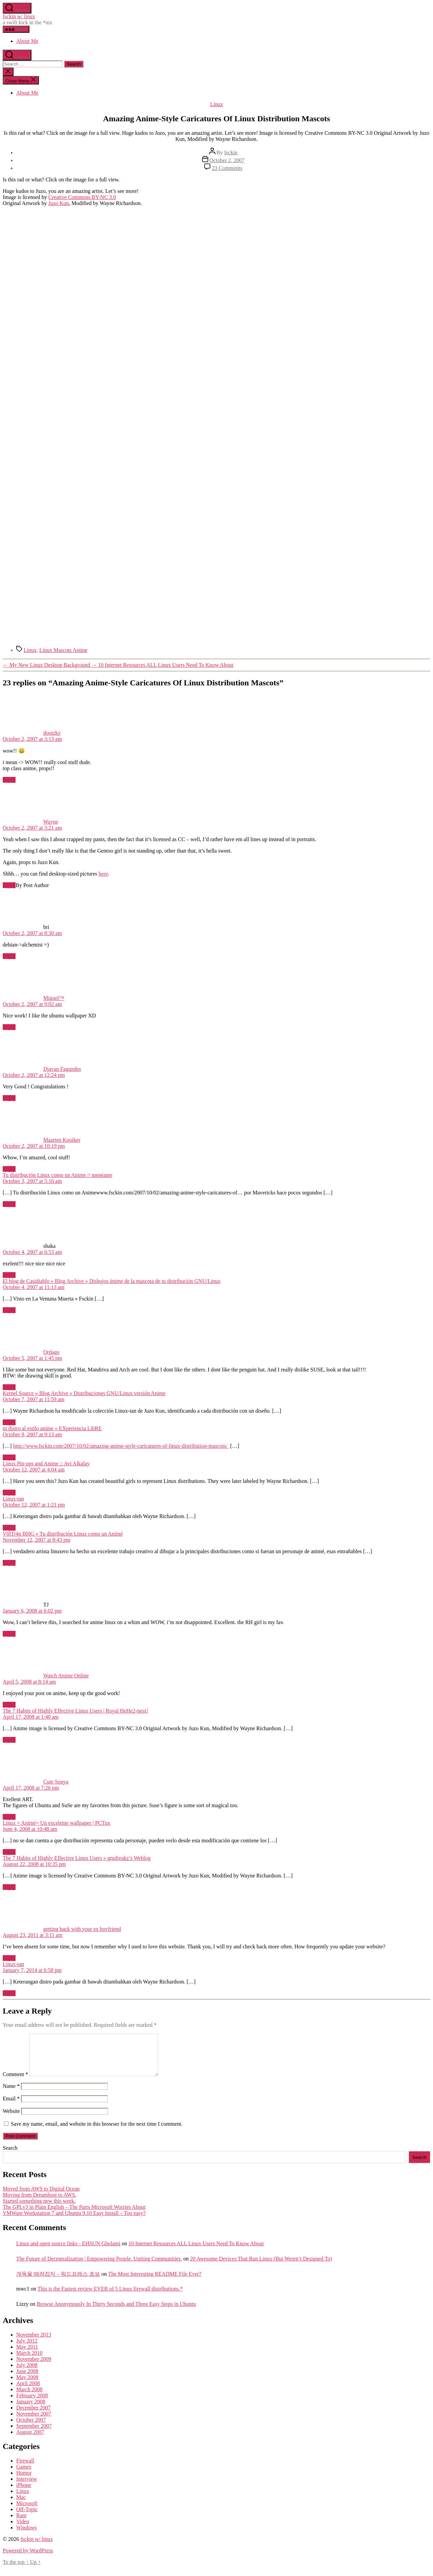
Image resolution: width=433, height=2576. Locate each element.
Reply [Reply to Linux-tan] (9, 1528)
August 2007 (30, 2440)
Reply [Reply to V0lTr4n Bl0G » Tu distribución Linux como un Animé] (9, 1563)
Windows (26, 2536)
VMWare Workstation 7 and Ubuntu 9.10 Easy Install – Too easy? (74, 2221)
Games (23, 2475)
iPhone (23, 2493)
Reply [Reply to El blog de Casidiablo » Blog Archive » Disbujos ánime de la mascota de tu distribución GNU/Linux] (9, 1310)
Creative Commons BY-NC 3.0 (82, 197)
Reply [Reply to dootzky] (9, 780)
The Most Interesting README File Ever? (154, 2282)
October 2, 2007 (227, 160)
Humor (23, 2481)
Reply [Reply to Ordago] (9, 1387)
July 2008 (27, 2373)
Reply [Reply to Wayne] (9, 885)
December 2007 (33, 2416)
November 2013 (33, 2343)
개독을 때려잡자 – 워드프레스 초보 (58, 2282)
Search (10, 2156)
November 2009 (33, 2367)
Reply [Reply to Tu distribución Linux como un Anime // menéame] (9, 1204)
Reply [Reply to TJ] (9, 1634)
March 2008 (29, 2397)
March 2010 (29, 2361)
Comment (15, 2082)
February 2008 (32, 2403)
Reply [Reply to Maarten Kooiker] (9, 1169)
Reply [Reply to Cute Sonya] (9, 1817)
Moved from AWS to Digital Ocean (41, 2197)
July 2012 (27, 2349)
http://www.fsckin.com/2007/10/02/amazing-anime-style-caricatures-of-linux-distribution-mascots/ (121, 1446)
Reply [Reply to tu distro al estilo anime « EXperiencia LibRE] (9, 1457)
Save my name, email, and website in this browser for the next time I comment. (97, 2132)
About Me (27, 41)
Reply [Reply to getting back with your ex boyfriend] (9, 1958)
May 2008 (27, 2385)
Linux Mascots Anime (63, 650)
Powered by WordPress (28, 2558)
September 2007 (33, 2434)
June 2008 (27, 2379)
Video (22, 2529)
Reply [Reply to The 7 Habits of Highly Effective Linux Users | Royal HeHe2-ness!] (9, 1740)
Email (11, 2107)
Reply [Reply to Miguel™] (9, 1027)
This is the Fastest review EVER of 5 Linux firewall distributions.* (110, 2297)
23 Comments (227, 168)
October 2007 (31, 2428)
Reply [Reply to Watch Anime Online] (9, 1705)
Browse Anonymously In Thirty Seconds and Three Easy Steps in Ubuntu (116, 2312)
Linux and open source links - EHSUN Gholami (68, 2251)
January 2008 (30, 2410)
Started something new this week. (39, 2209)
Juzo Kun (58, 203)
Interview (26, 2487)
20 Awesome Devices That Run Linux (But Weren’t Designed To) (261, 2267)
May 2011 (27, 2355)
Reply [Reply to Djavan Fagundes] (9, 1098)
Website (11, 2119)
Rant (21, 2523)
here (103, 874)
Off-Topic (27, 2517)
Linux (216, 104)
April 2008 (28, 2391)
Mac (21, 2505)
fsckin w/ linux (19, 16)
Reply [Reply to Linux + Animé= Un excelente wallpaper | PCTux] (9, 1852)
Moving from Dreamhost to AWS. (39, 2203)
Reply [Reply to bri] (9, 956)
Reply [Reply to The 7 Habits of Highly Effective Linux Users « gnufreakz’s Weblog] (9, 1887)
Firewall (25, 2469)
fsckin (230, 152)
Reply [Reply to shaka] (9, 1275)
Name (11, 2094)
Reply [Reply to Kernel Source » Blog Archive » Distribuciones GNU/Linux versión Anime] (9, 1422)
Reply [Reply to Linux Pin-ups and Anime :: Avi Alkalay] (9, 1492)
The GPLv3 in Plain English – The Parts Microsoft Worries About (74, 2215)
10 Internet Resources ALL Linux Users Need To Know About (196, 2251)
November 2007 (33, 2422)
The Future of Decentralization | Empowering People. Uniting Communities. (99, 2267)
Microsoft (27, 2511)
